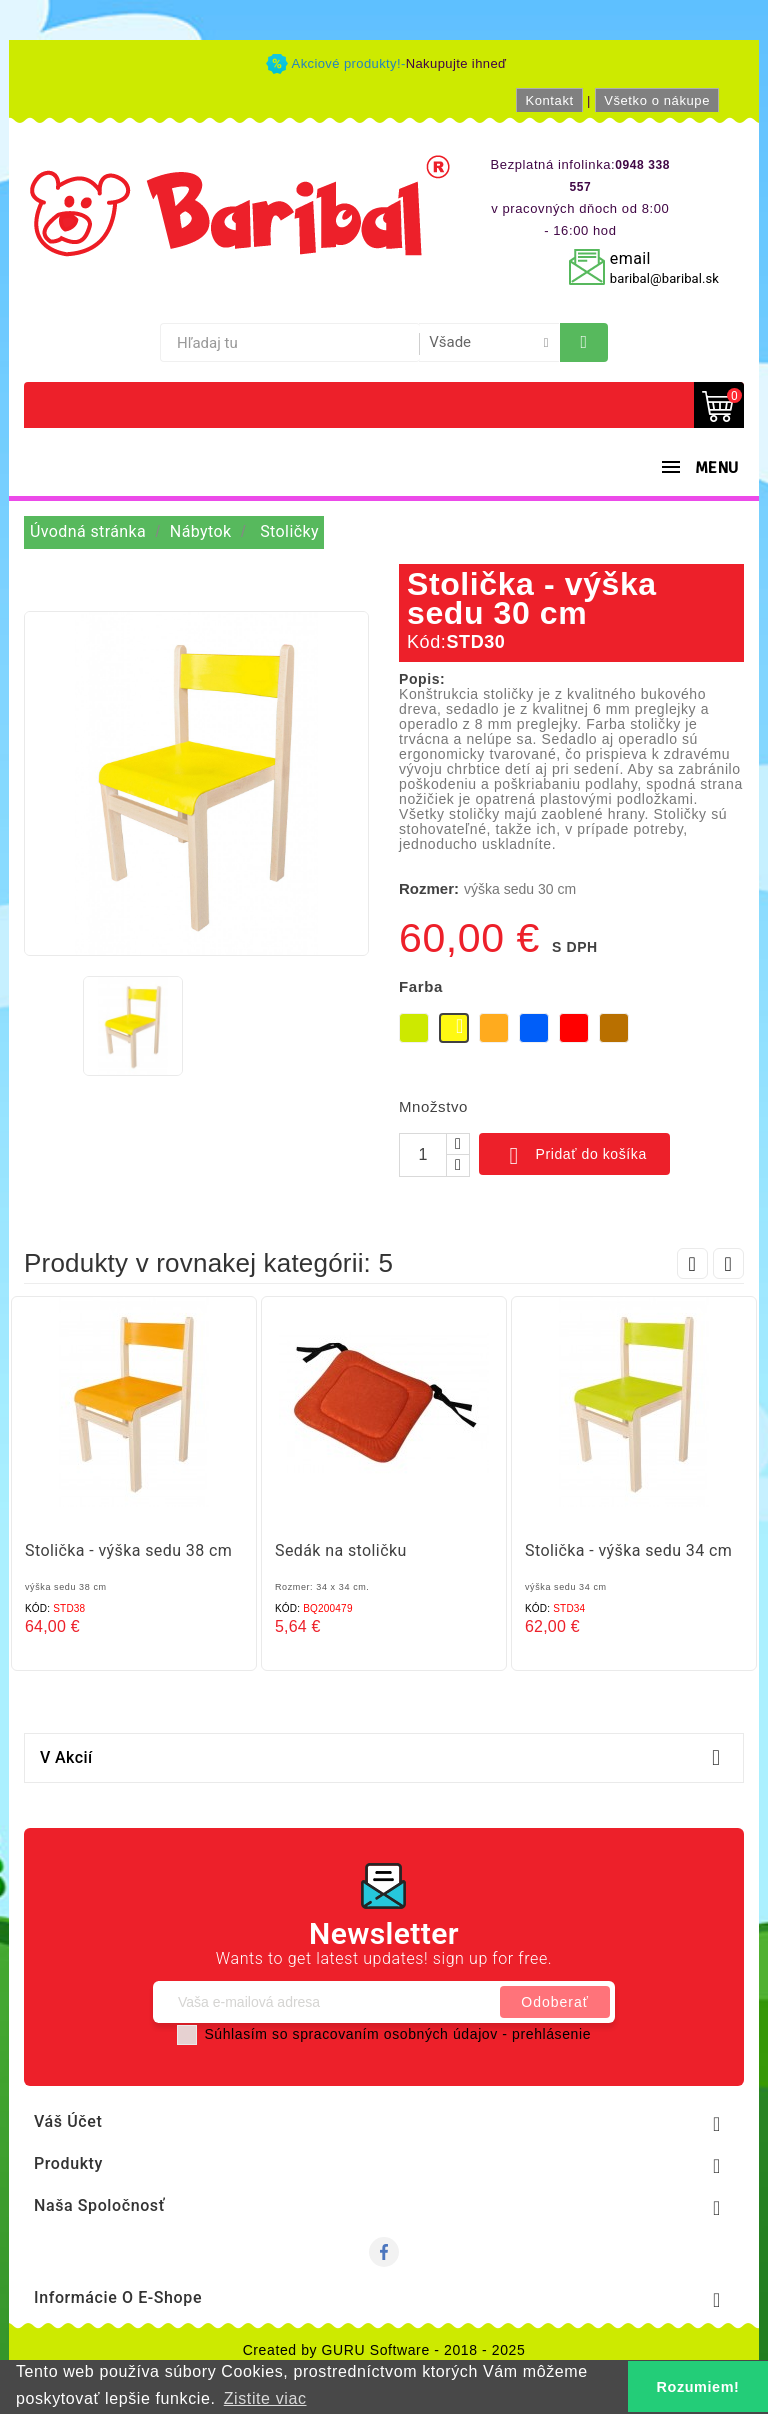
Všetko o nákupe (657, 100)
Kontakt (549, 100)
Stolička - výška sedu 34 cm (628, 1550)
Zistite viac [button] (265, 2398)
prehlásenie (551, 2034)
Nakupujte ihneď (456, 63)
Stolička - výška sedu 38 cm (128, 1550)
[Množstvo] (423, 1155)
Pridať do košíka (574, 1156)
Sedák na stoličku (341, 1550)
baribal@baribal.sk (664, 278)
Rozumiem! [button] (698, 2387)
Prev (692, 1263)
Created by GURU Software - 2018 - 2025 (384, 2350)
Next (728, 1263)
